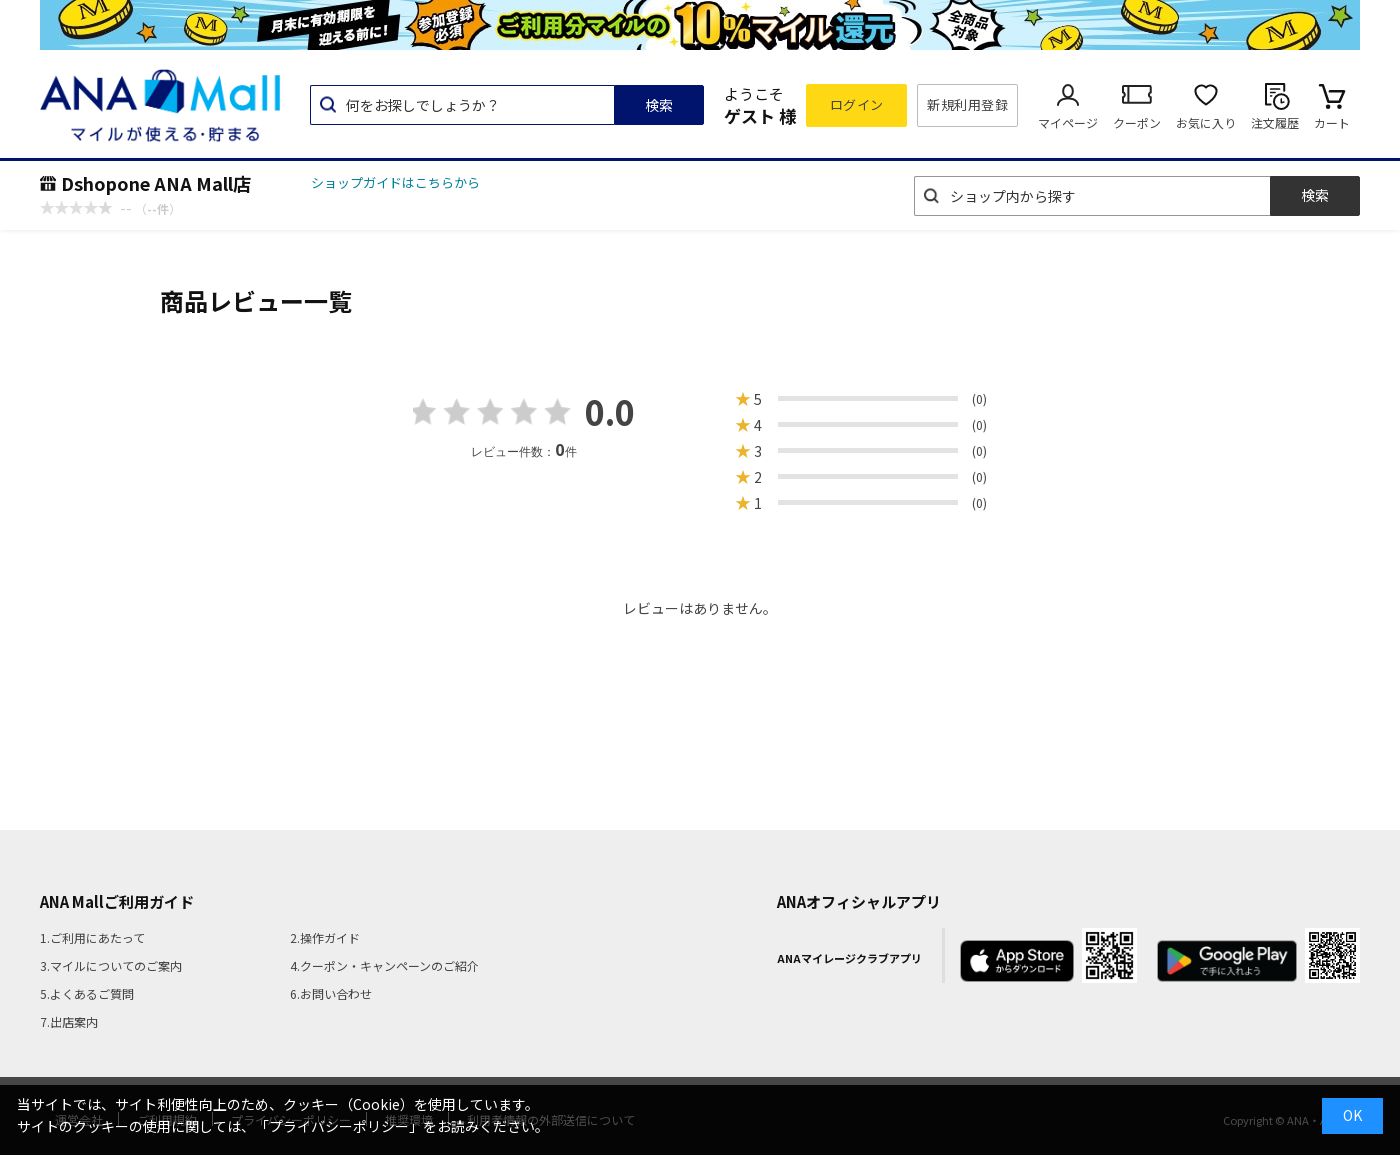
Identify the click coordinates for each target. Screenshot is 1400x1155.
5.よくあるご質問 (87, 993)
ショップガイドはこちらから (395, 182)
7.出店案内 (69, 1021)
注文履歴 (1275, 122)
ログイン (857, 104)
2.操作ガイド (325, 937)
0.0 (610, 411)
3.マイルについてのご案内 (111, 965)
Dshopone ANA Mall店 (156, 183)
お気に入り (1206, 122)
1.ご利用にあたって (92, 937)
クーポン (1137, 122)
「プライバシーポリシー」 (339, 1126)
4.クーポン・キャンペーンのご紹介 (384, 965)
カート (1332, 122)
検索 (659, 105)
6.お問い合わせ (331, 993)
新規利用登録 (967, 104)
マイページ (1068, 122)
